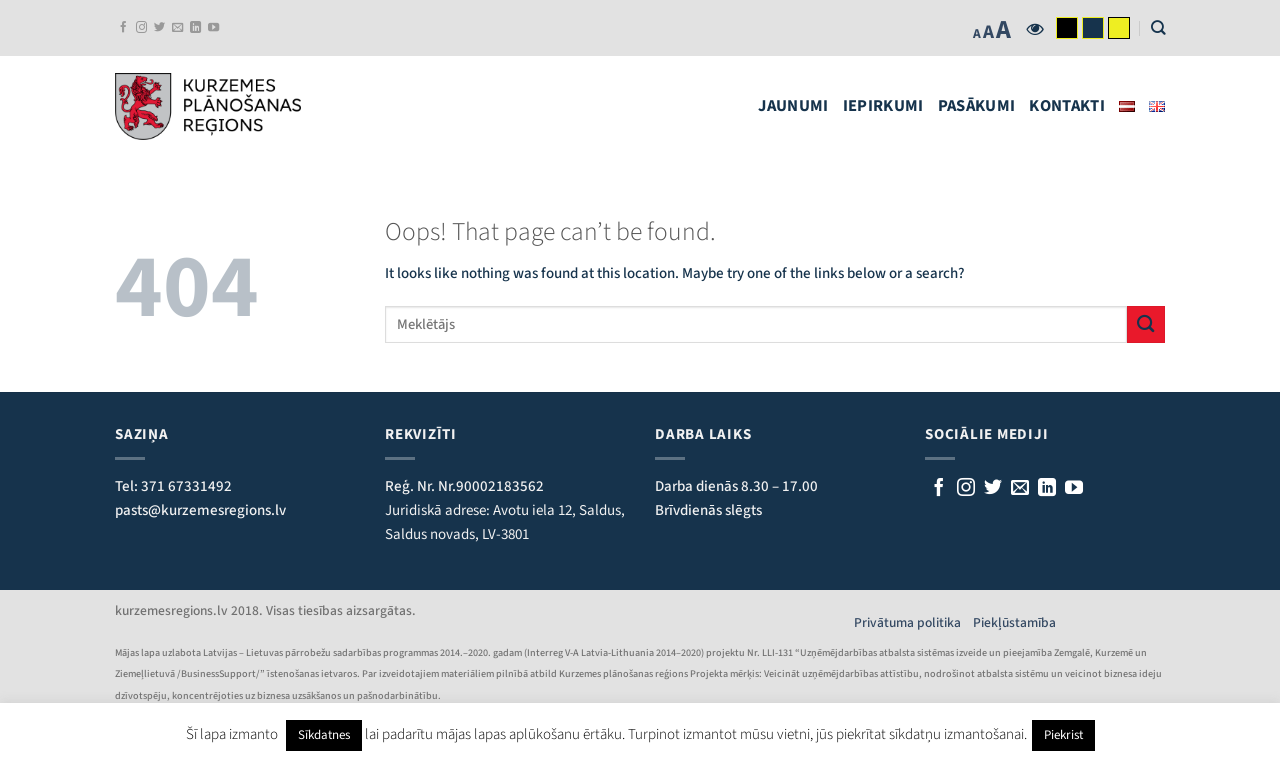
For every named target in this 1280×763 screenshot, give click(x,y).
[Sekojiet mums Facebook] (123, 28)
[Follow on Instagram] (141, 28)
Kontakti (1067, 106)
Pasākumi (977, 106)
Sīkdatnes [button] (324, 735)
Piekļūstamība (1014, 622)
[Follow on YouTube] (213, 28)
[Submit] (1146, 324)
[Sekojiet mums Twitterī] (159, 28)
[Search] (1158, 27)
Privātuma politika (913, 622)
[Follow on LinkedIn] (195, 28)
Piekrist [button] (1063, 735)
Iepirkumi (883, 106)
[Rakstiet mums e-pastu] (177, 28)
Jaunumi (793, 106)
